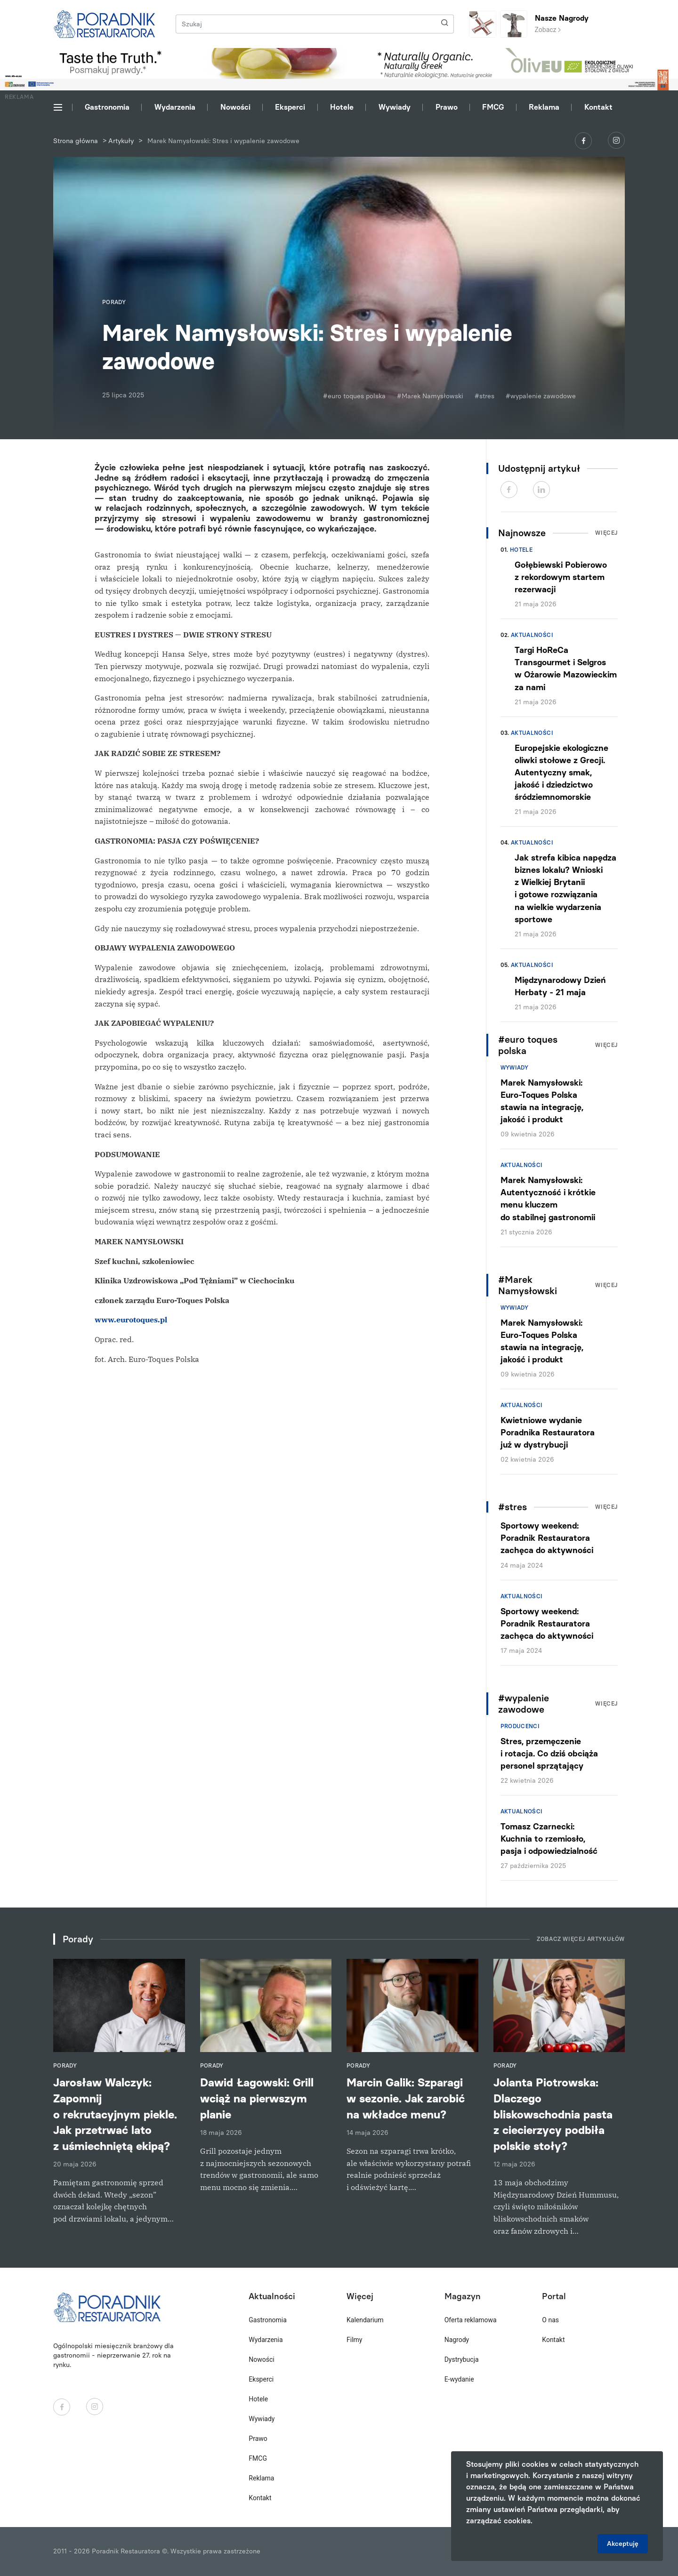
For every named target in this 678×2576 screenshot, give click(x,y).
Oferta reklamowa (470, 2320)
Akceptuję (622, 2544)
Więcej (606, 533)
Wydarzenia (174, 107)
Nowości (235, 107)
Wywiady (395, 107)
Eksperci (290, 107)
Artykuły (121, 141)
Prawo (447, 107)
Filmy (354, 2339)
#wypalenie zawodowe (541, 396)
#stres (484, 396)
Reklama (544, 107)
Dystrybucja (461, 2359)
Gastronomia (107, 107)
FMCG (493, 107)
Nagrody (456, 2339)
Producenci (520, 1726)
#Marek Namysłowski (430, 396)
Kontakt (598, 107)
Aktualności (532, 635)
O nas (550, 2320)
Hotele (342, 107)
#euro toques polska (354, 396)
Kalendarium (365, 2320)
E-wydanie (459, 2379)
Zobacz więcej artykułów (581, 1939)
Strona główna (75, 141)
